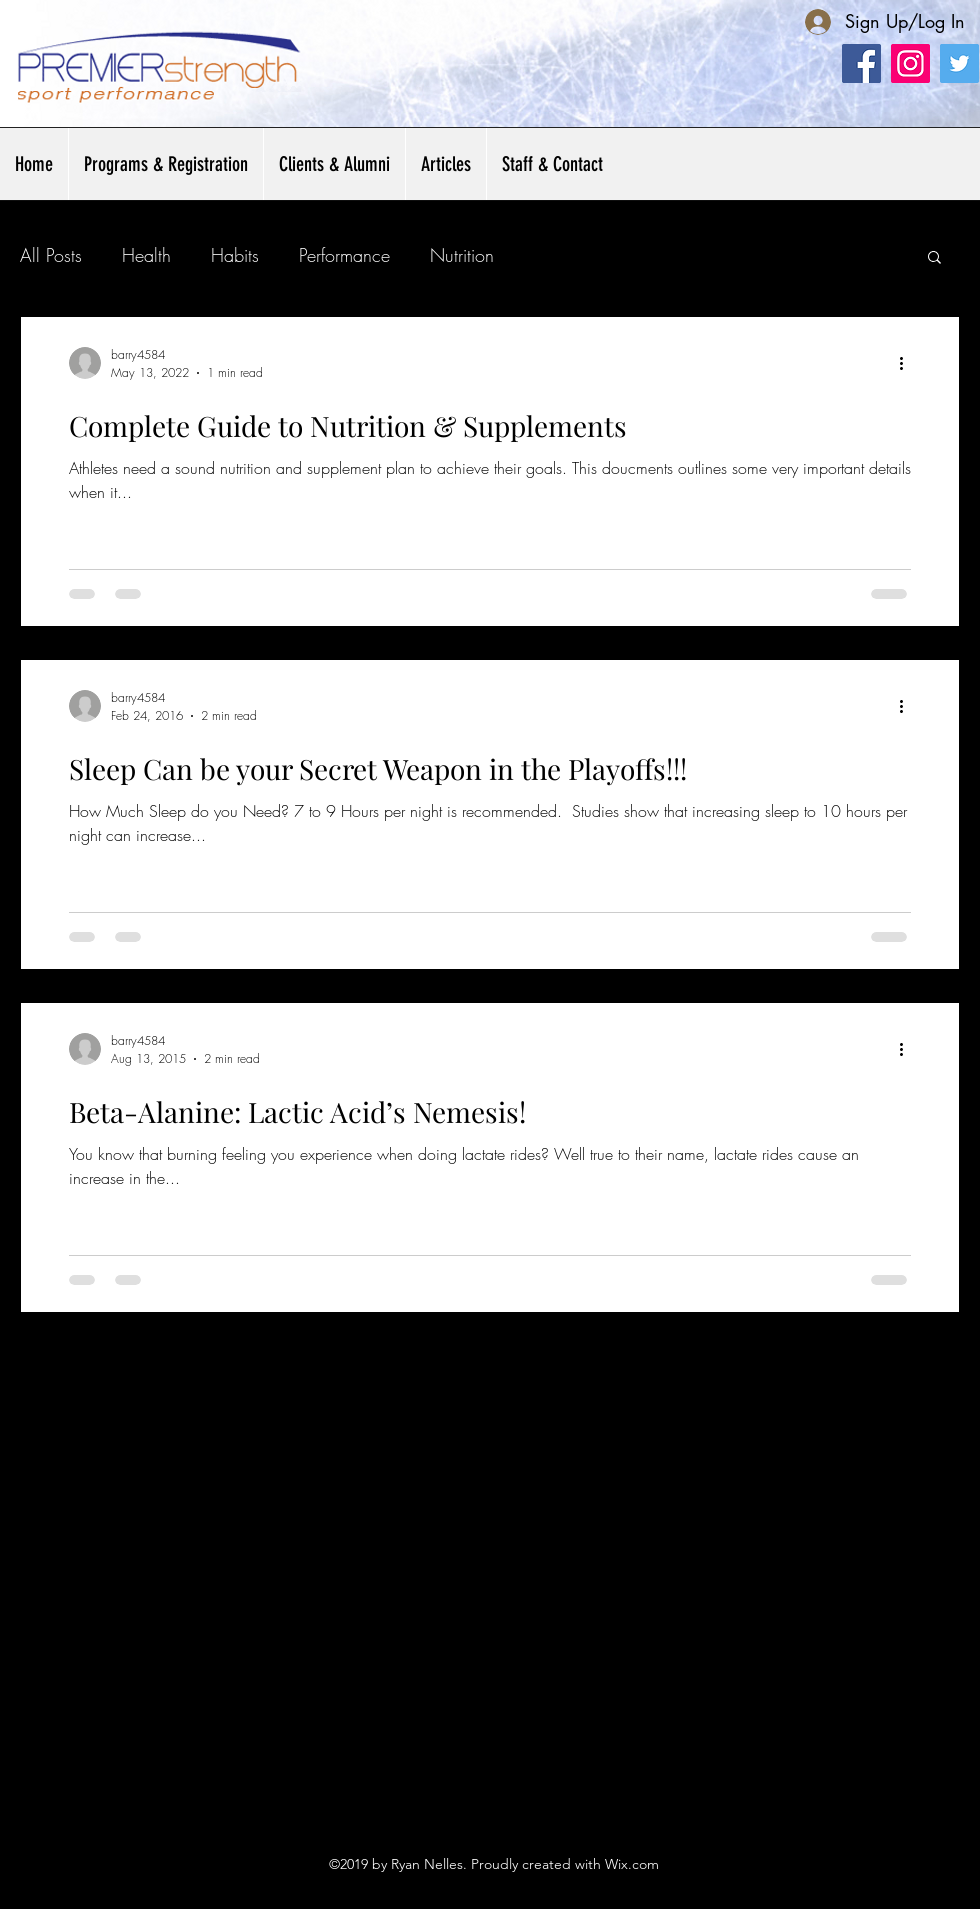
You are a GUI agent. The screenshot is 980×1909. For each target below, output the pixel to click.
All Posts (51, 255)
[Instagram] (910, 63)
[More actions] (908, 363)
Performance (344, 255)
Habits (235, 255)
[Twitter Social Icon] (959, 63)
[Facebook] (861, 63)
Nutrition (462, 255)
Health (146, 255)
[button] (334, 164)
